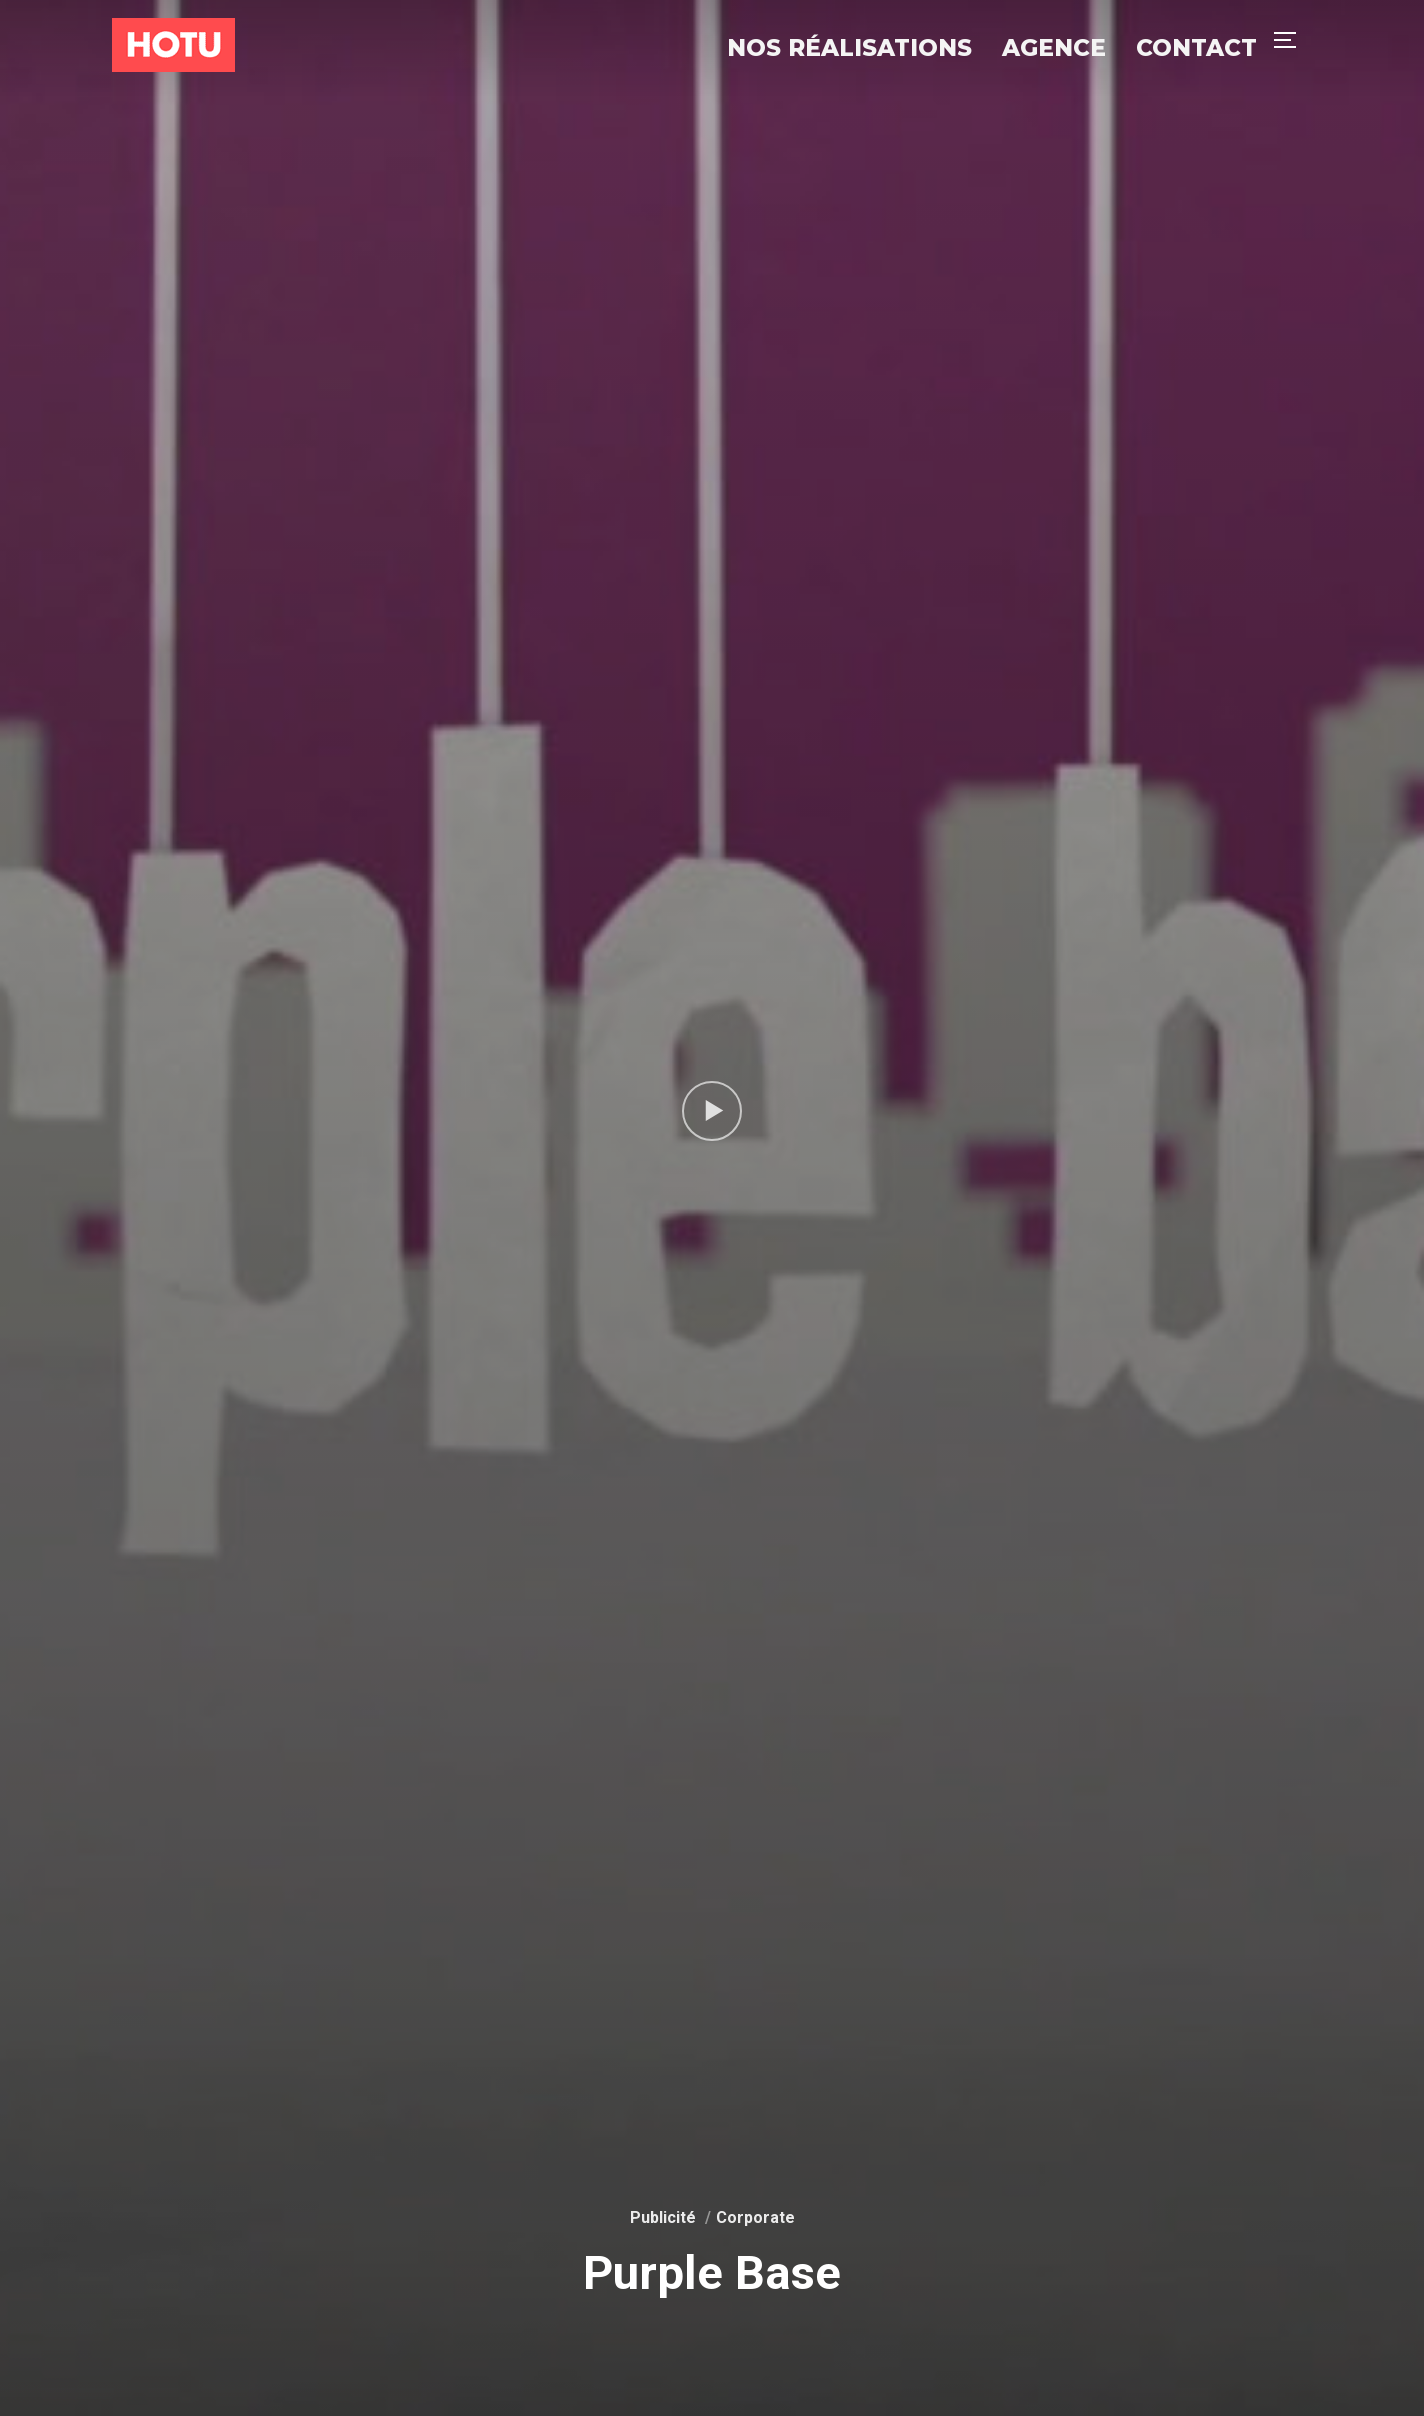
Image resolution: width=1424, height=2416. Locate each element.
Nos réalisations (849, 48)
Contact (1196, 48)
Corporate (755, 2217)
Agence (1054, 48)
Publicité (663, 2217)
